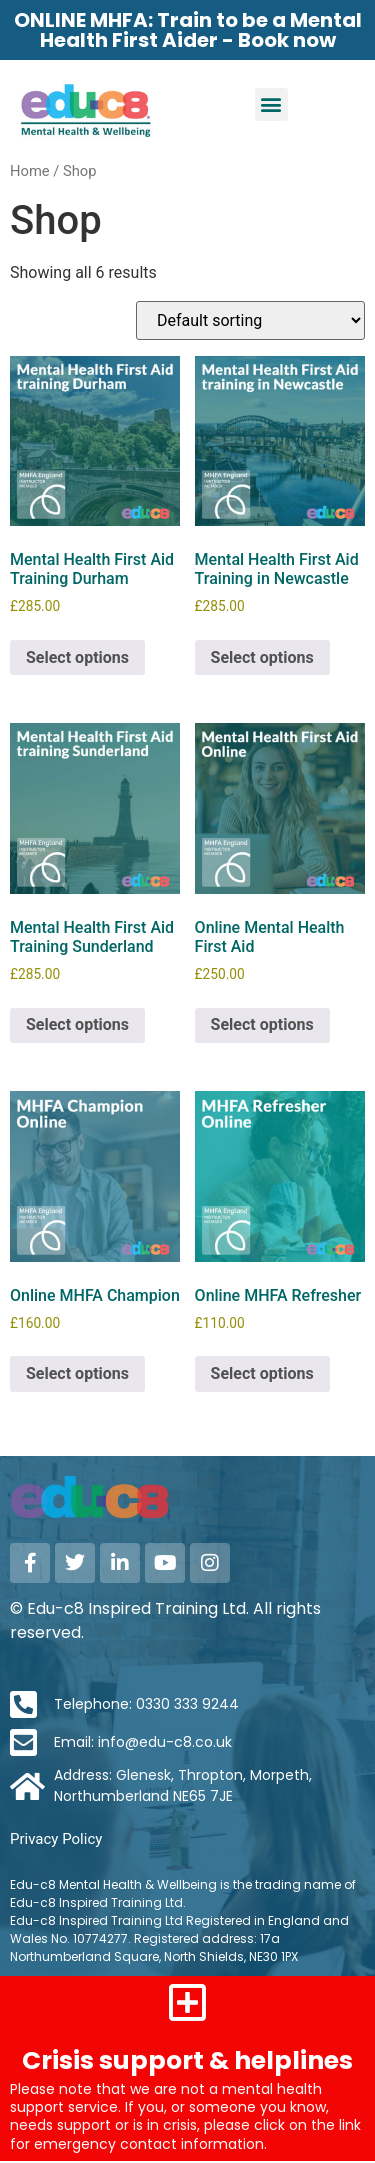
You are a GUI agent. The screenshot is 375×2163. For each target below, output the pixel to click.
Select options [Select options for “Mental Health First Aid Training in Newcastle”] (262, 657)
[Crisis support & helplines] (188, 2002)
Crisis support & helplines (187, 2060)
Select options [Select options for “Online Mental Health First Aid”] (262, 1024)
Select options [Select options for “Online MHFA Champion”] (77, 1373)
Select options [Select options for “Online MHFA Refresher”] (262, 1373)
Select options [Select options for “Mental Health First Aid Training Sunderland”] (77, 1024)
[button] (271, 104)
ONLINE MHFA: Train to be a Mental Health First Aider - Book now (188, 30)
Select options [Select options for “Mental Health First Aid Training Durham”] (77, 657)
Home (30, 171)
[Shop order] (250, 320)
